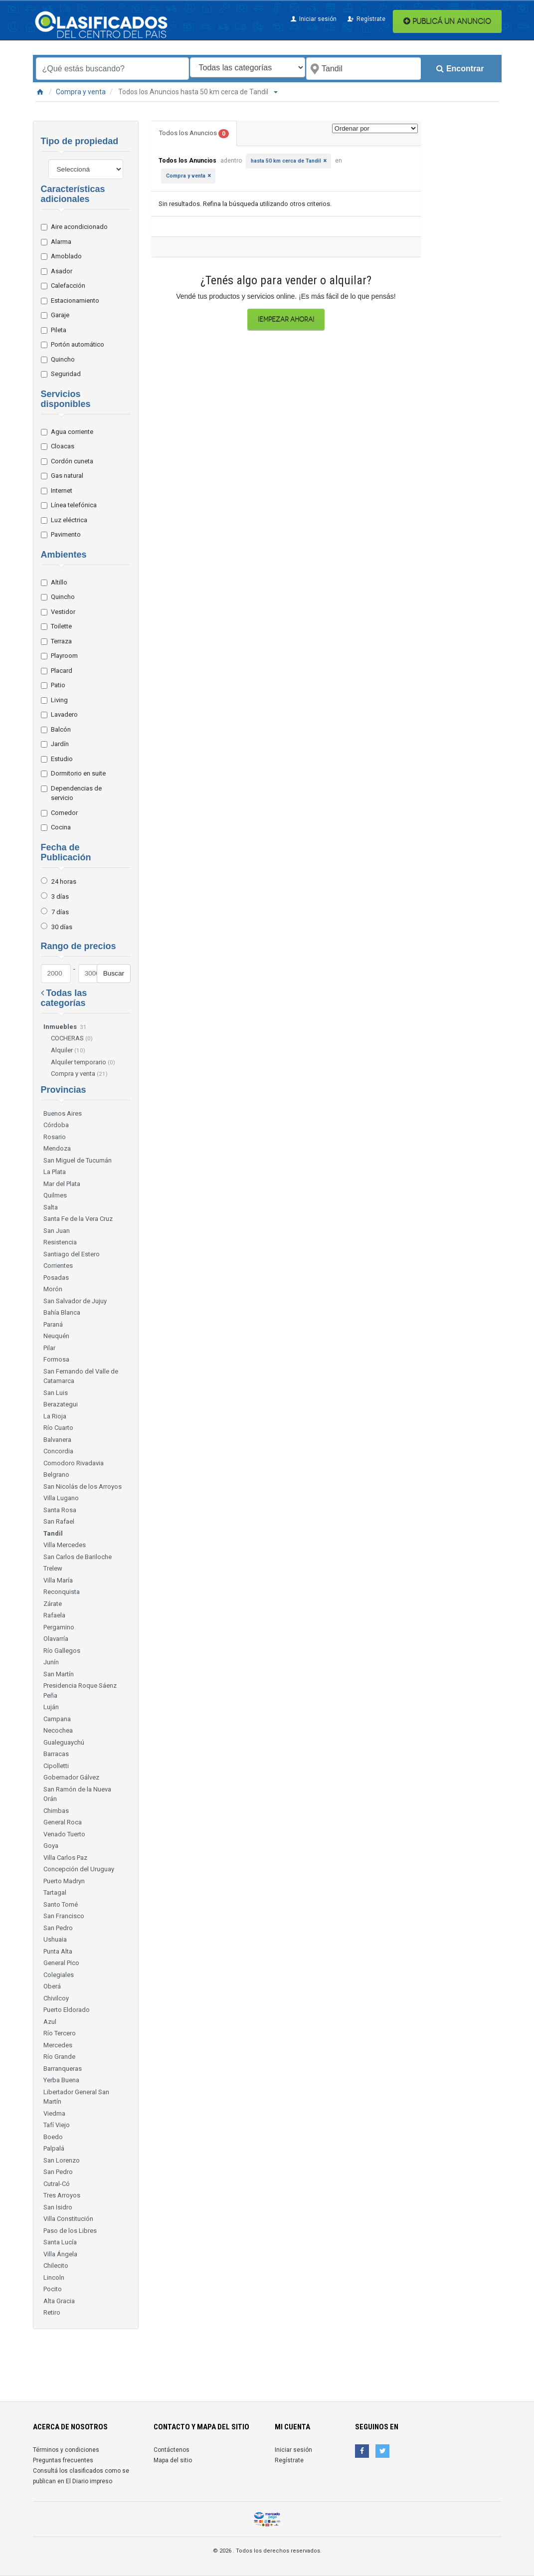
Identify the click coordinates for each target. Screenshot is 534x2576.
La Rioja (54, 1416)
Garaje (58, 315)
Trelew (52, 1568)
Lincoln (53, 2277)
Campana (57, 1719)
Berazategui (60, 1404)
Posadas (56, 1277)
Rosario (54, 1137)
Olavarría (55, 1638)
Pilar (49, 1348)
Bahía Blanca (61, 1312)
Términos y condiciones (66, 2449)
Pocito (52, 2289)
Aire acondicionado (78, 226)
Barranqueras (62, 2068)
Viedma (54, 2113)
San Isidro (57, 2207)
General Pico (61, 1963)
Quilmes (55, 1195)
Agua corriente (70, 431)
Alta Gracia (59, 2301)
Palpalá (53, 2148)
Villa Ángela (60, 2254)
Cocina (59, 827)
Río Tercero (59, 2033)
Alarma (59, 241)
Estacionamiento (73, 300)
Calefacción (66, 285)
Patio (56, 685)
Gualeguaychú (63, 1742)
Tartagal (54, 1892)
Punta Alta (57, 1951)
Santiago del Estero (71, 1254)
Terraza (60, 641)
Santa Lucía (60, 2242)
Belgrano (56, 1474)
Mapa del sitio (173, 2460)
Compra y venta (81, 92)
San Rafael (58, 1521)
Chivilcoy (56, 1998)
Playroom (63, 655)
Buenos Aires (62, 1113)
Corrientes (58, 1265)
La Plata (54, 1172)
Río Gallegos (61, 1650)
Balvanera (57, 1439)
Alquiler (68, 1050)
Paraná (53, 1324)
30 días (61, 927)
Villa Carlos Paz (65, 1857)
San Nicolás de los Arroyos (82, 1486)
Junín (51, 1662)
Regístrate (366, 18)
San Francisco (63, 1916)
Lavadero (63, 714)
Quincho (61, 359)
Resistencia (60, 1242)
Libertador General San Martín (76, 2097)
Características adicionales (73, 194)
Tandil (53, 1533)
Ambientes (64, 555)
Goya (50, 1845)
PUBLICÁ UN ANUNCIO (447, 21)
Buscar (113, 973)
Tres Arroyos (61, 2195)
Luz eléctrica (67, 520)
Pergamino (58, 1627)
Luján (51, 1707)
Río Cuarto (58, 1427)
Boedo (53, 2137)
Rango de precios (78, 946)
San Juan (56, 1230)
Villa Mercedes (64, 1545)
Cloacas (61, 446)
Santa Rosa (59, 1510)
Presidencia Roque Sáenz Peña (80, 1690)
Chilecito (55, 2265)
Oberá (52, 1986)
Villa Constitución (68, 2218)
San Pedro (58, 1928)
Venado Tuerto (64, 1834)
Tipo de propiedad (80, 141)
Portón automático (76, 344)
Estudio (60, 759)
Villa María (58, 1580)
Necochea (58, 1730)
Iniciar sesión (313, 18)
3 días (60, 896)
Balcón (59, 729)
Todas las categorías (64, 998)
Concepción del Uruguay (78, 1869)
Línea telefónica (72, 505)
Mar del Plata (61, 1184)
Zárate (52, 1603)
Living (58, 700)
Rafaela (54, 1615)
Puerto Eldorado (66, 2009)
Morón (52, 1289)
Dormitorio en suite (77, 773)
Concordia (58, 1451)
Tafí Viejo (56, 2125)
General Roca (62, 1822)
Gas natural (65, 475)
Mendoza (57, 1148)
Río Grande (59, 2056)
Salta (50, 1207)
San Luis (55, 1392)
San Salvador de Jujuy (75, 1301)
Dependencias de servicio (75, 793)
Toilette (60, 626)
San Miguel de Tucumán (77, 1160)
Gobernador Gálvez (71, 1777)
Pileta (57, 330)
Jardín (58, 744)
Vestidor (61, 611)
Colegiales (58, 1975)
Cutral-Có (56, 2183)
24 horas (63, 881)
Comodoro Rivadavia (73, 1463)
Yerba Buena (61, 2080)
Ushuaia (55, 1939)
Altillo (57, 582)
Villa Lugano (61, 1498)
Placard (60, 670)
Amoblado (65, 256)
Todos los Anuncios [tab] (194, 133)
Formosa (56, 1359)
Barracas (56, 1754)
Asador (60, 271)
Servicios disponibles (66, 399)
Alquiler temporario (83, 1062)
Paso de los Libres (70, 2230)
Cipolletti (56, 1766)
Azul (49, 2021)
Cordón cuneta (70, 461)
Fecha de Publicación (66, 852)
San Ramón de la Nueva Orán (77, 1794)
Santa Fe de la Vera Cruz (78, 1218)
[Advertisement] (275, 2361)
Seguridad (64, 374)
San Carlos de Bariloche (77, 1557)
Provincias (63, 1090)
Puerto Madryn (64, 1881)
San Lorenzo (61, 2160)
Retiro (51, 2312)
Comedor (63, 812)
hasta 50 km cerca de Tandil (286, 161)
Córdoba (56, 1125)
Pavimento (64, 534)
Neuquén (56, 1336)
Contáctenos (171, 2449)
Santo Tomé (60, 1904)
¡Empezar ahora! (286, 319)
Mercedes (57, 2045)
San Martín (58, 1674)
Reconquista (61, 1591)
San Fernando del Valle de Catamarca (80, 1376)
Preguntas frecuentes (63, 2460)
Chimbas (56, 1810)
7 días (60, 912)
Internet (60, 490)
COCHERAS (72, 1038)
